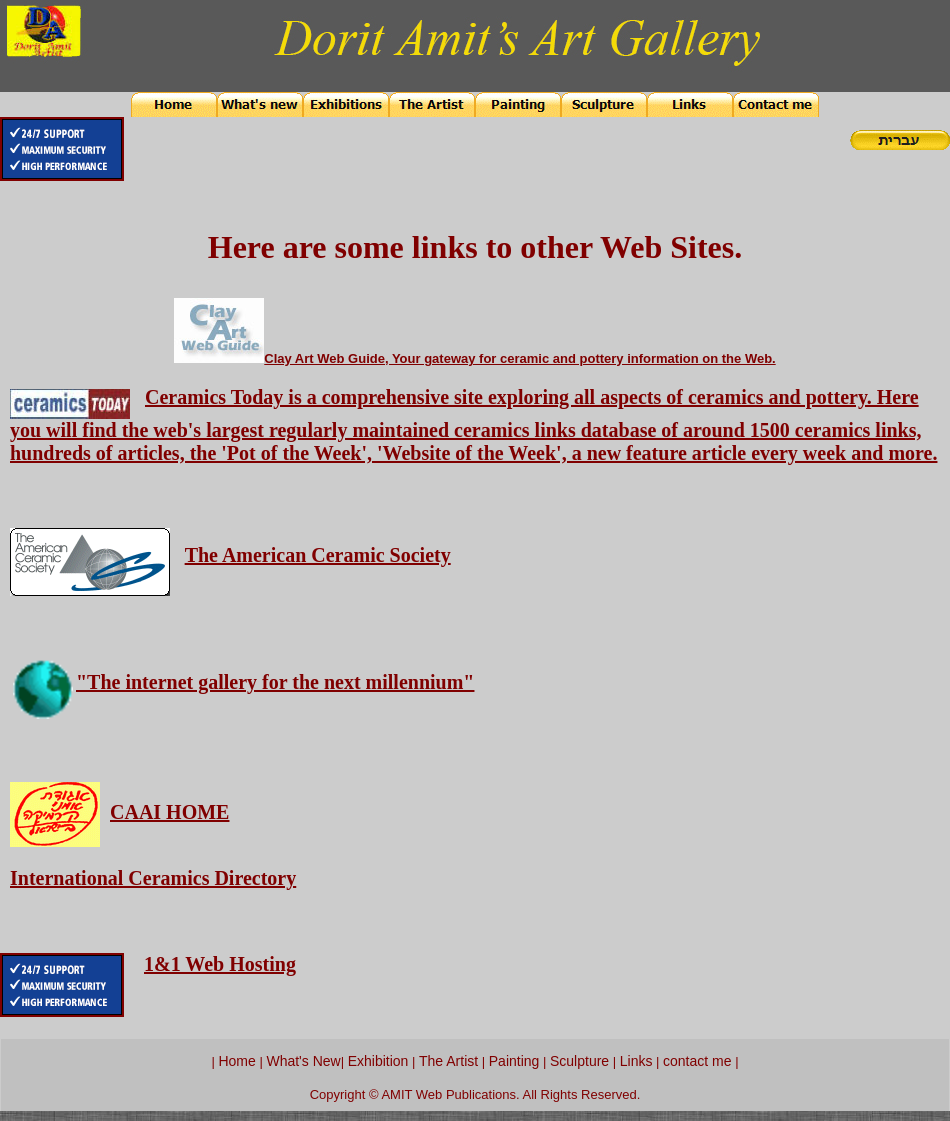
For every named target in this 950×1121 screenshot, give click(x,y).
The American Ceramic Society (318, 555)
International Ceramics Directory (153, 878)
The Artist (446, 1061)
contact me (697, 1061)
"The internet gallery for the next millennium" (275, 682)
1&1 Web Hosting (220, 964)
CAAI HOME (169, 812)
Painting (514, 1061)
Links (636, 1061)
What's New (303, 1061)
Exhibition (378, 1061)
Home (236, 1061)
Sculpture (579, 1061)
